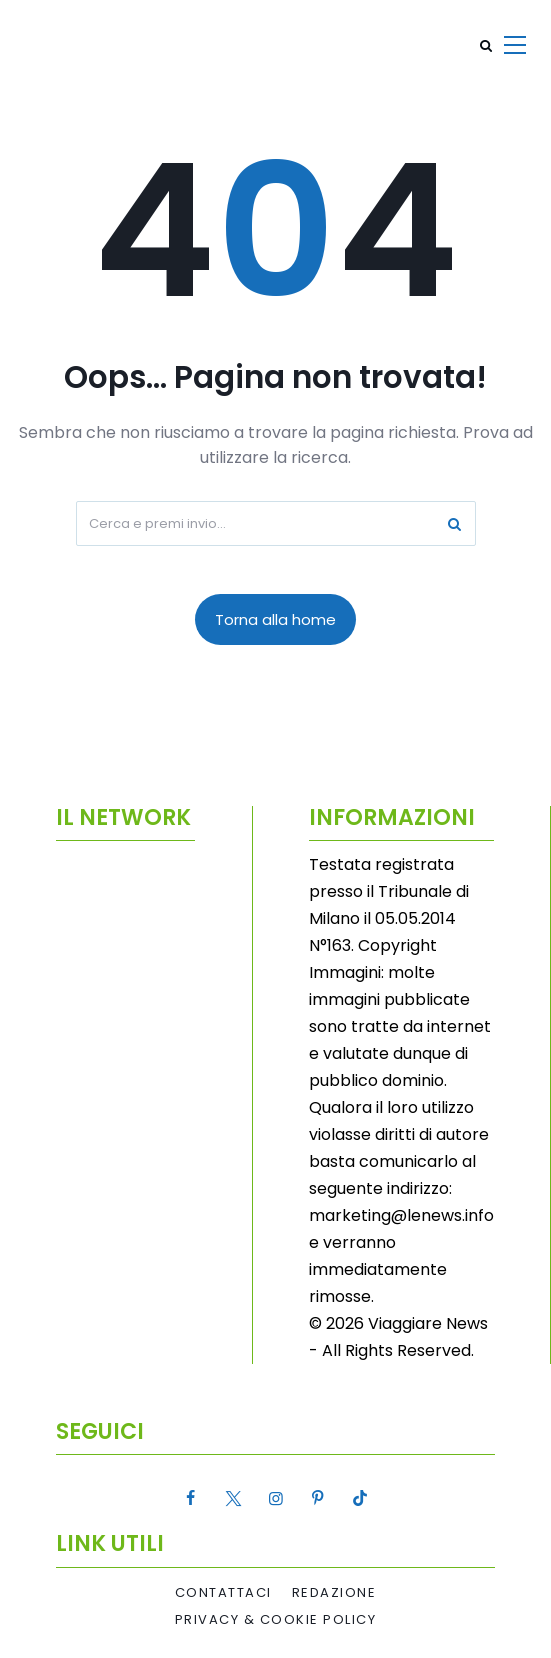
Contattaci (223, 1593)
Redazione (334, 1593)
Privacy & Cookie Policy (276, 1620)
